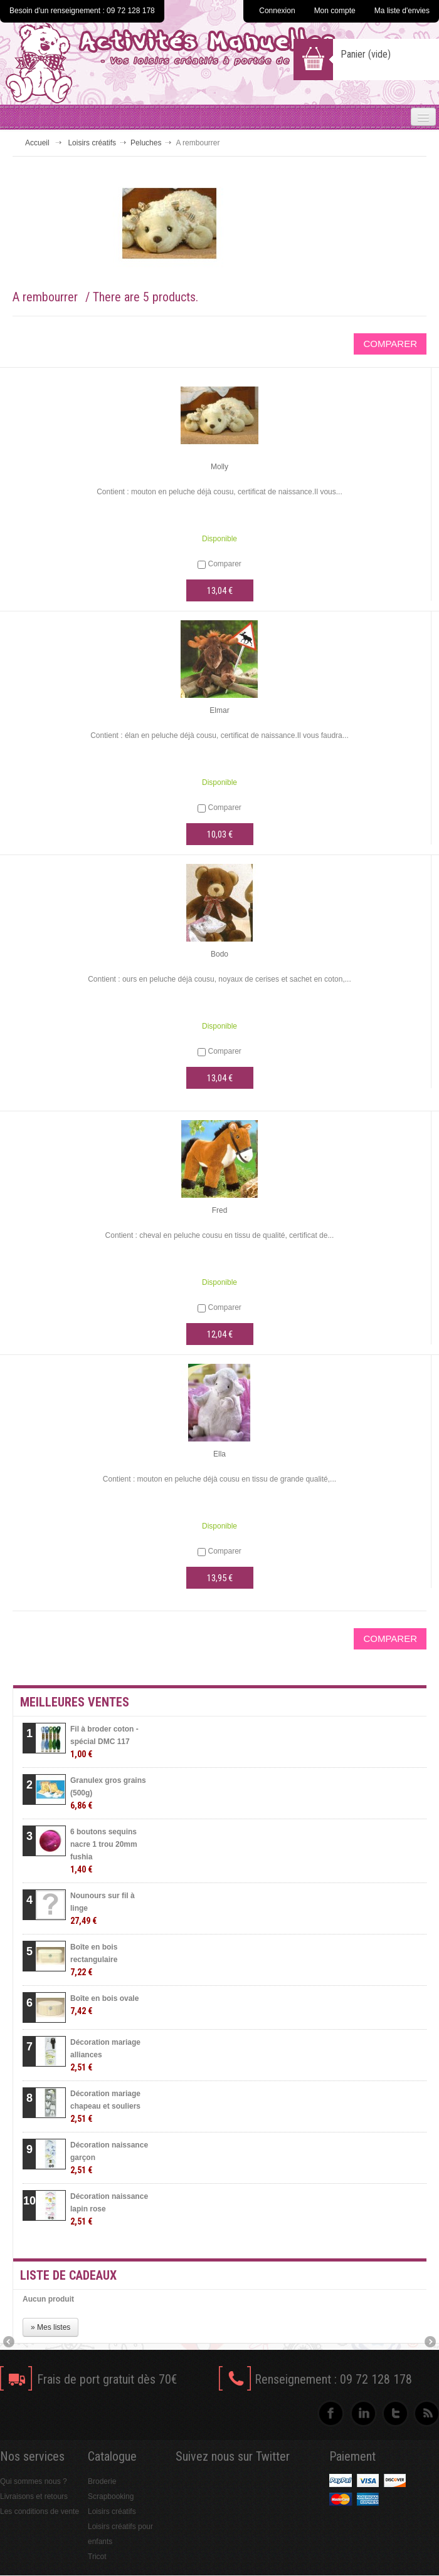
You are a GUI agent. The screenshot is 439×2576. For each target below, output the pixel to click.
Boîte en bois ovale (104, 2005)
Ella (219, 1454)
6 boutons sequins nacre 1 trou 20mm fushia (103, 1850)
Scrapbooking (111, 2496)
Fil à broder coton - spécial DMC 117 (104, 1742)
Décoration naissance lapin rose (109, 2209)
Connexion (277, 10)
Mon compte (335, 10)
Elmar (219, 710)
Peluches (145, 142)
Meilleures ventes (74, 1702)
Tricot (97, 2556)
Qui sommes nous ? (33, 2481)
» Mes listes (50, 2327)
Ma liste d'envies (402, 10)
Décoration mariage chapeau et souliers (105, 2106)
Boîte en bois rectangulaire (93, 1960)
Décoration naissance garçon (109, 2158)
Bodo (219, 954)
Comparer (224, 563)
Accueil (37, 142)
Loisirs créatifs (92, 142)
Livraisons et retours (34, 2496)
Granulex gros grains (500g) (108, 1793)
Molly (219, 466)
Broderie (102, 2481)
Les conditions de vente (39, 2511)
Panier (366, 54)
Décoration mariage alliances (105, 2055)
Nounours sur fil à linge (102, 1908)
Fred (220, 1210)
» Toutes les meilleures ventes (342, 2244)
